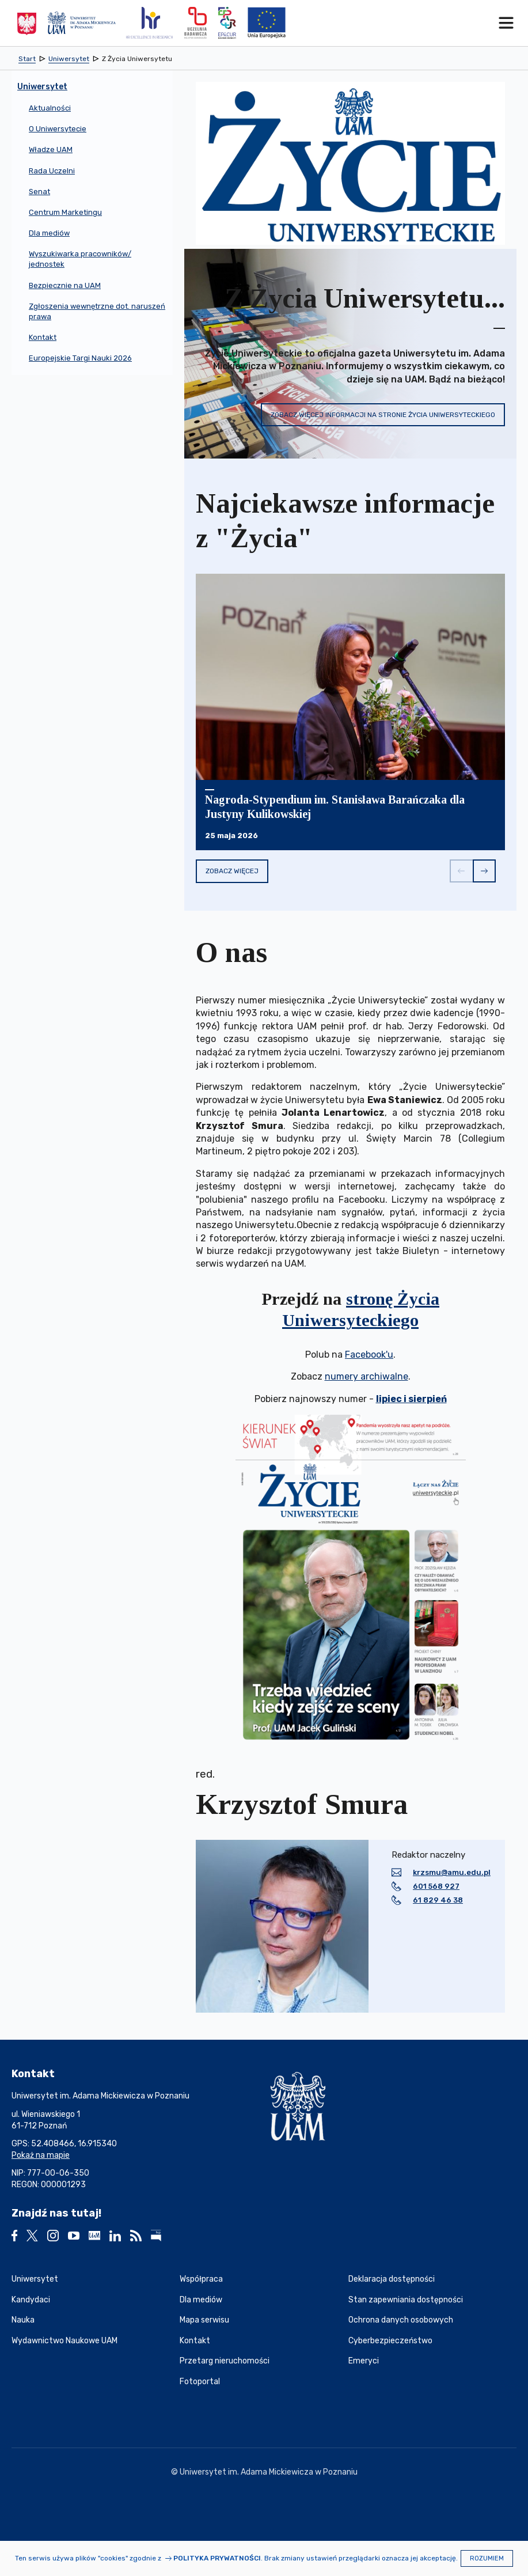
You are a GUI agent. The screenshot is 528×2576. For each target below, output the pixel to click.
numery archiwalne (366, 1376)
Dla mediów (201, 2300)
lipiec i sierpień (411, 1398)
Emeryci (363, 2361)
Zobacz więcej (232, 871)
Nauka (23, 2320)
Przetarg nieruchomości (224, 2361)
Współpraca (201, 2279)
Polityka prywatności (217, 2558)
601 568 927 (436, 1886)
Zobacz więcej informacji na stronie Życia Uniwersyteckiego (383, 415)
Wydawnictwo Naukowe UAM (64, 2341)
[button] (461, 870)
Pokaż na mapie (41, 2155)
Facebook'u (369, 1354)
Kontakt (195, 2341)
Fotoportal (200, 2381)
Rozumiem (487, 2558)
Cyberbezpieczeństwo (390, 2341)
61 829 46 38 (438, 1900)
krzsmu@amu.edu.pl (452, 1872)
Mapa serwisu (204, 2320)
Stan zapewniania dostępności (405, 2300)
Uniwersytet (35, 2279)
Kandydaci (31, 2300)
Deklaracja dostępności (391, 2279)
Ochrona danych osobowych (400, 2320)
